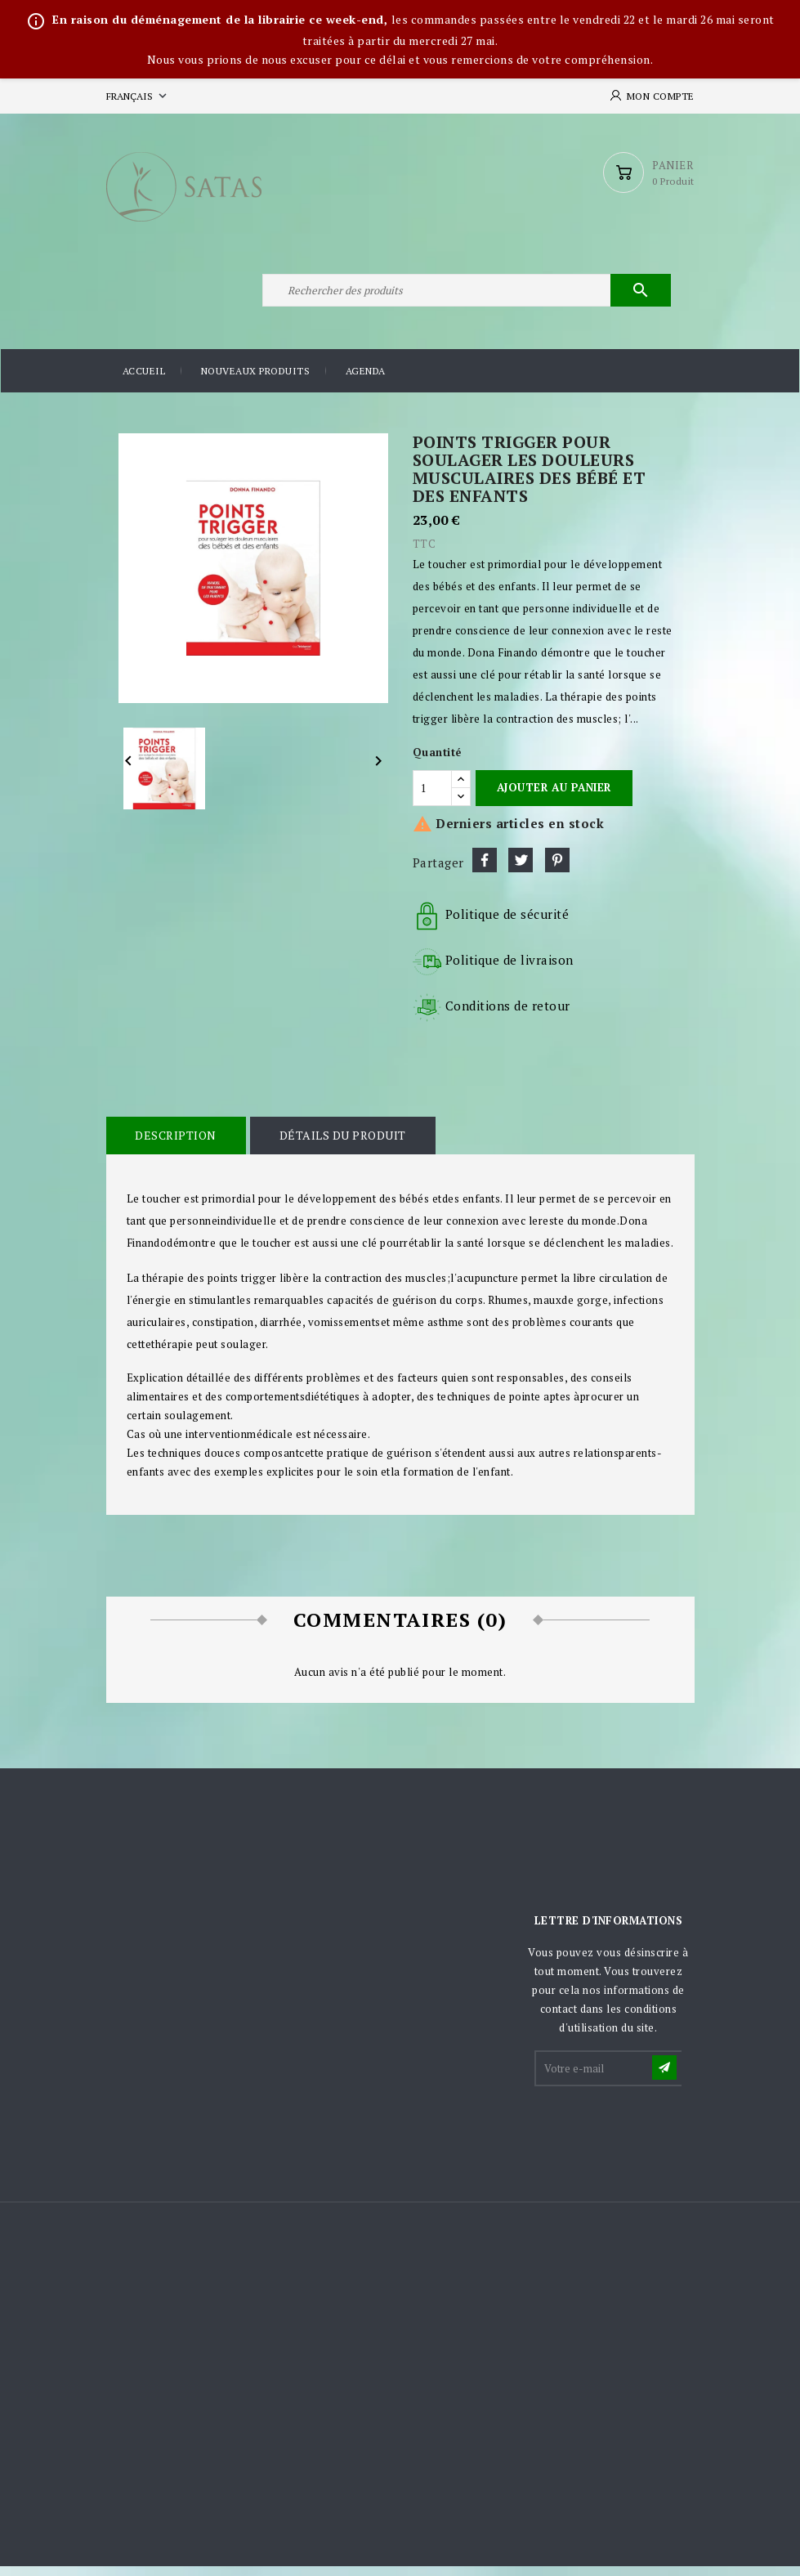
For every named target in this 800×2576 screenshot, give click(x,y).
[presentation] (660, 2139)
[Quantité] (432, 797)
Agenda (366, 380)
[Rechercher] (465, 297)
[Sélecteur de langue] (138, 96)
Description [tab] (176, 1144)
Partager (484, 869)
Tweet (520, 869)
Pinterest (557, 869)
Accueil (144, 380)
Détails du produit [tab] (340, 1144)
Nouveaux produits (256, 380)
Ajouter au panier (554, 797)
